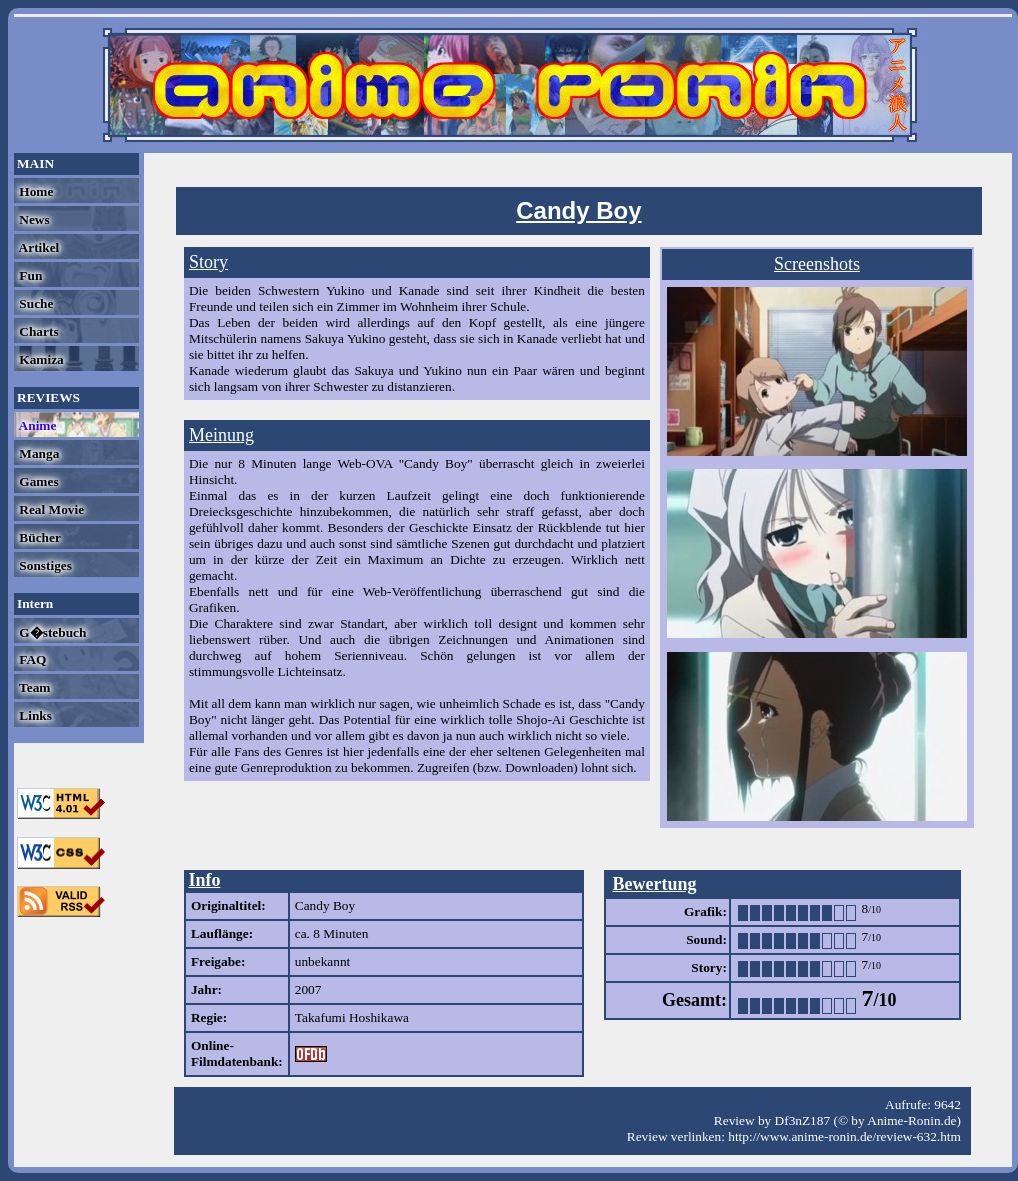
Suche (34, 303)
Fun (29, 275)
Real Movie (50, 509)
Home (34, 191)
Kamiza (40, 359)
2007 (308, 989)
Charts (37, 331)
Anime (36, 425)
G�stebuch (51, 632)
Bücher (38, 537)
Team (33, 687)
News (33, 219)
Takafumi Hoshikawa (352, 1017)
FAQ (31, 659)
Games (37, 481)
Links (34, 715)
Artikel (37, 247)
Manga (37, 453)
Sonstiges (44, 565)
